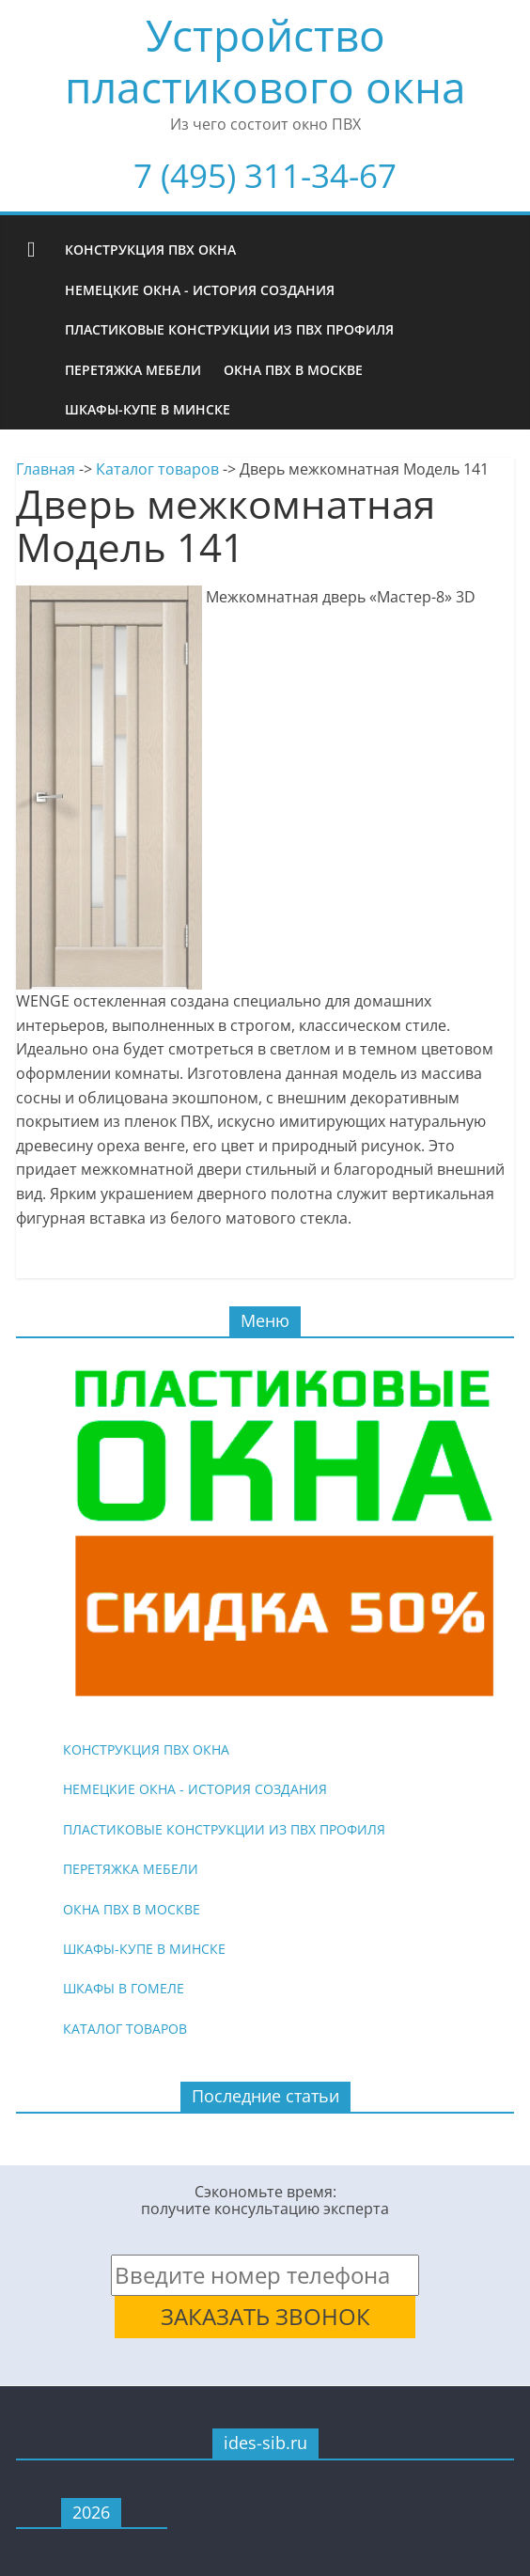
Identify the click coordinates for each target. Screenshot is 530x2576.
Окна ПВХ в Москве (293, 370)
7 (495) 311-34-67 (265, 175)
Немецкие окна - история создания (200, 290)
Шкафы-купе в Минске (147, 409)
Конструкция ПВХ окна (150, 249)
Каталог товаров (157, 469)
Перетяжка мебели (133, 370)
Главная (45, 469)
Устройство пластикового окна (265, 61)
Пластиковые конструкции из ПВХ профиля (229, 329)
